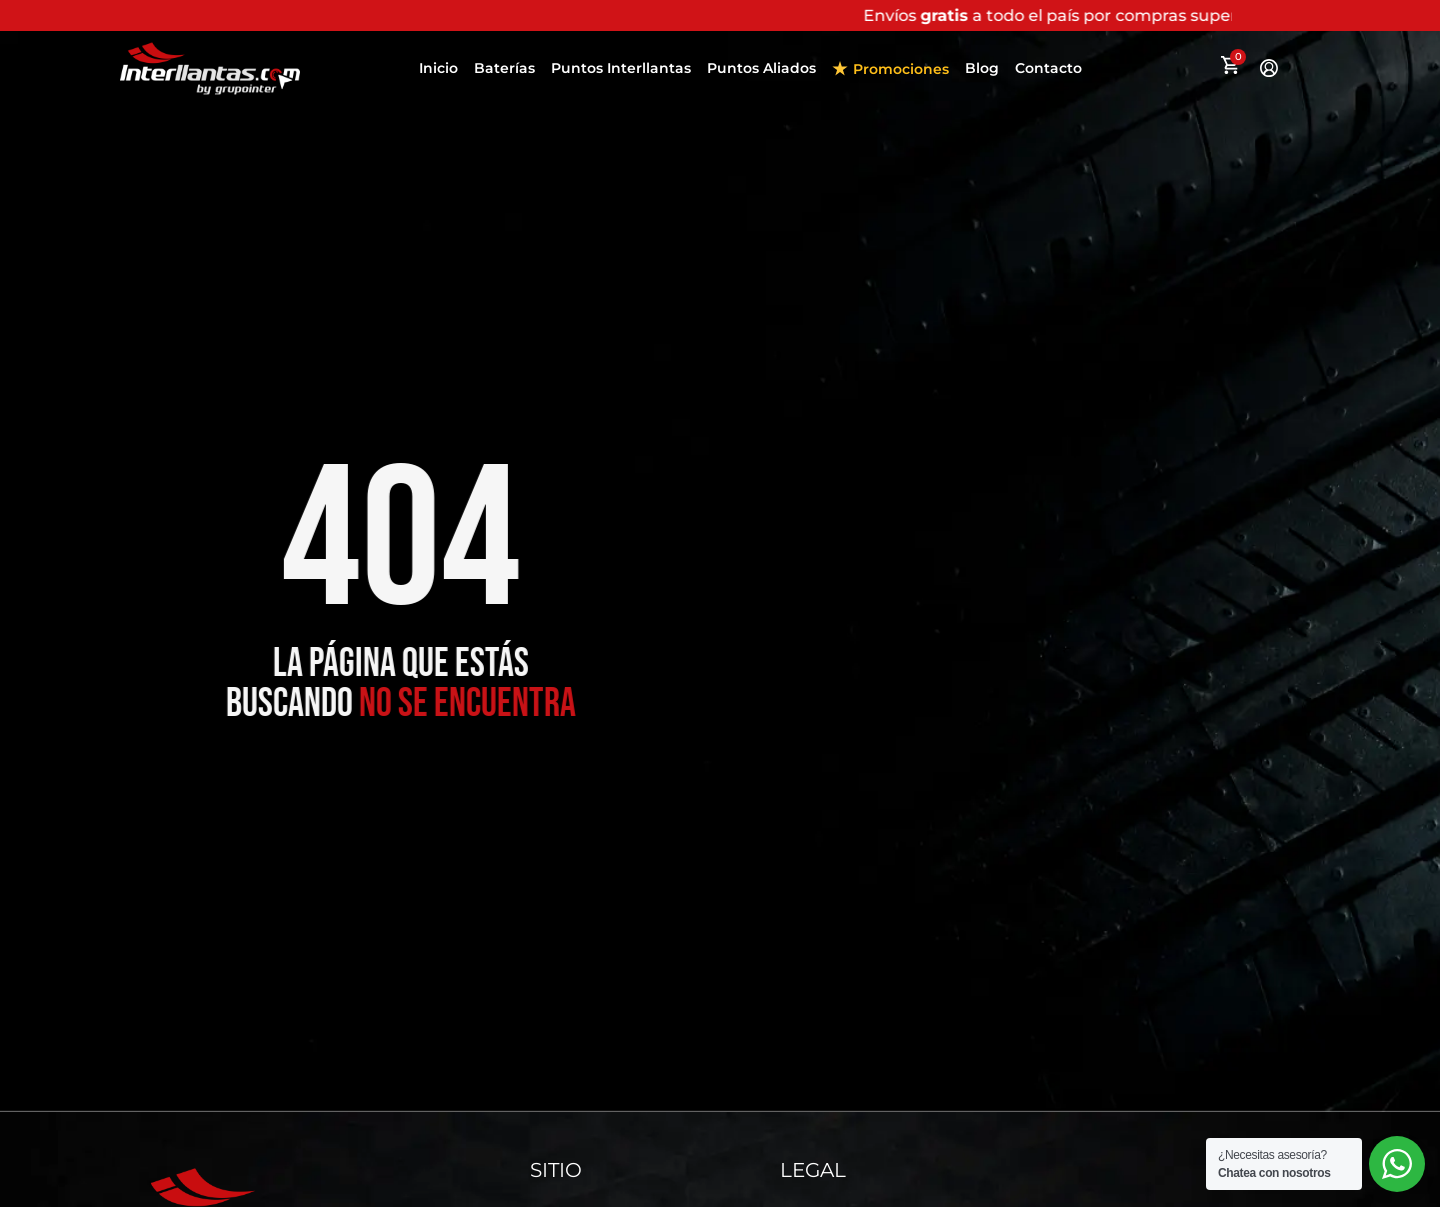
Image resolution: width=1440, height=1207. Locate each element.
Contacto (1048, 68)
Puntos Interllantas (621, 68)
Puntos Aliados (761, 68)
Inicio (438, 68)
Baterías (504, 68)
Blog (982, 68)
